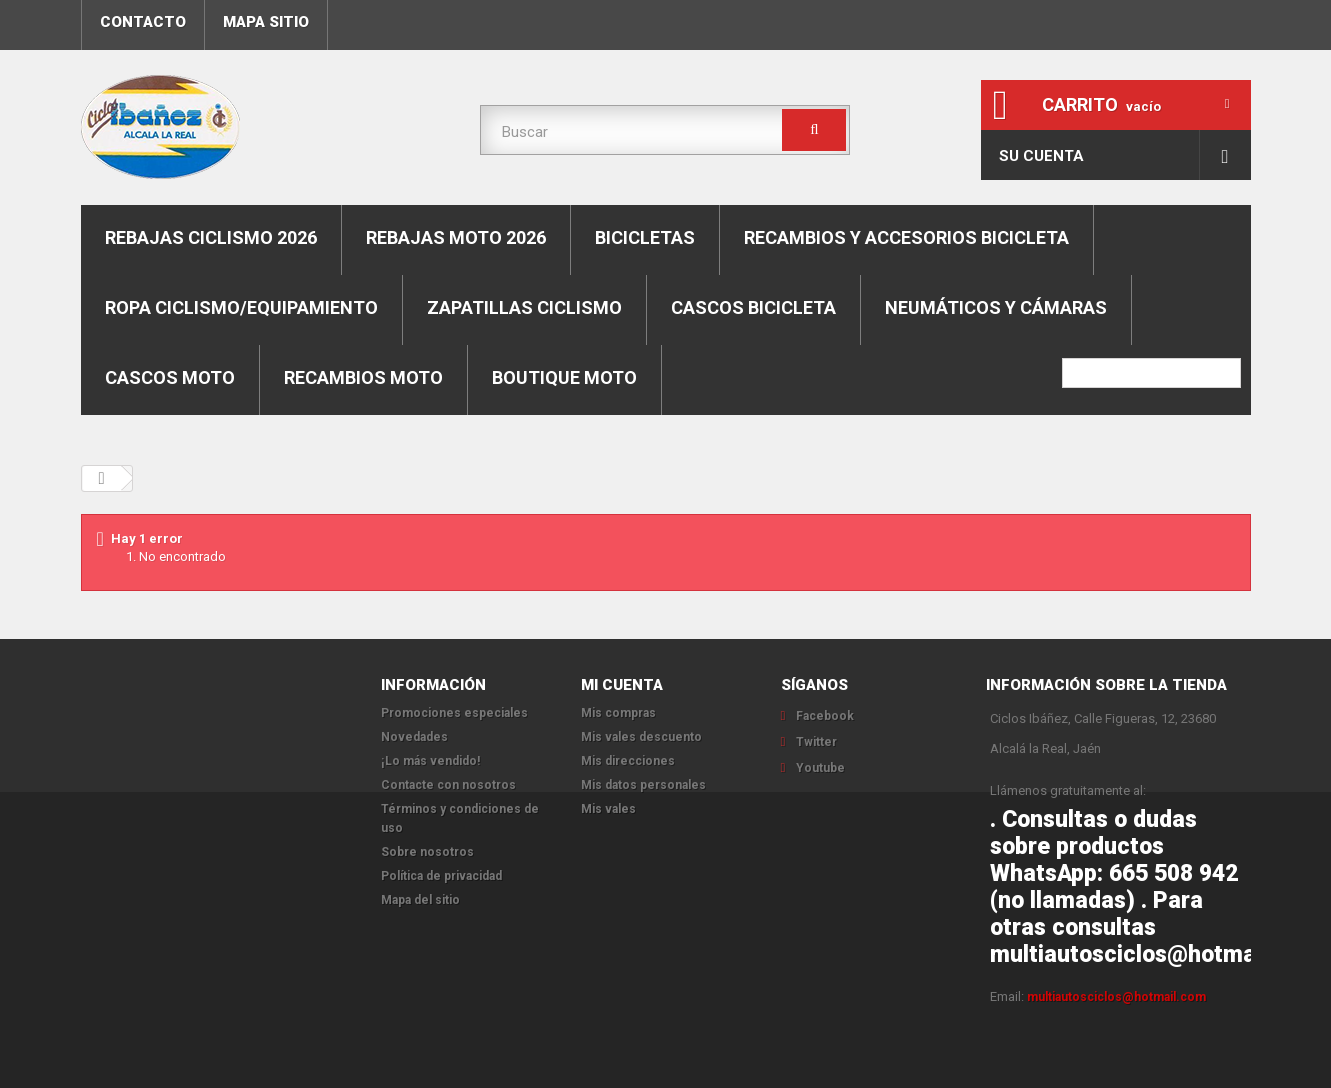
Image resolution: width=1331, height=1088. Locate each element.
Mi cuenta (622, 685)
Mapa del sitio (420, 900)
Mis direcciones (628, 761)
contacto (143, 22)
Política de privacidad (441, 876)
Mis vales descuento (641, 737)
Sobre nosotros (427, 852)
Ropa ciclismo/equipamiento (241, 307)
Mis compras (618, 713)
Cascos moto (170, 377)
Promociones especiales (454, 713)
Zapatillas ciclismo (524, 307)
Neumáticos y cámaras (996, 307)
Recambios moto (363, 377)
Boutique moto (564, 377)
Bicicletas (645, 237)
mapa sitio (266, 22)
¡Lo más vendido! (430, 761)
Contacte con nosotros (448, 785)
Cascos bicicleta (753, 307)
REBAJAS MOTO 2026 (456, 237)
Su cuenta (1041, 156)
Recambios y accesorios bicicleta (906, 237)
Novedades (414, 737)
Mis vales (608, 809)
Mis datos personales (643, 785)
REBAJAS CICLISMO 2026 (211, 237)
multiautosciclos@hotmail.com (1116, 997)
